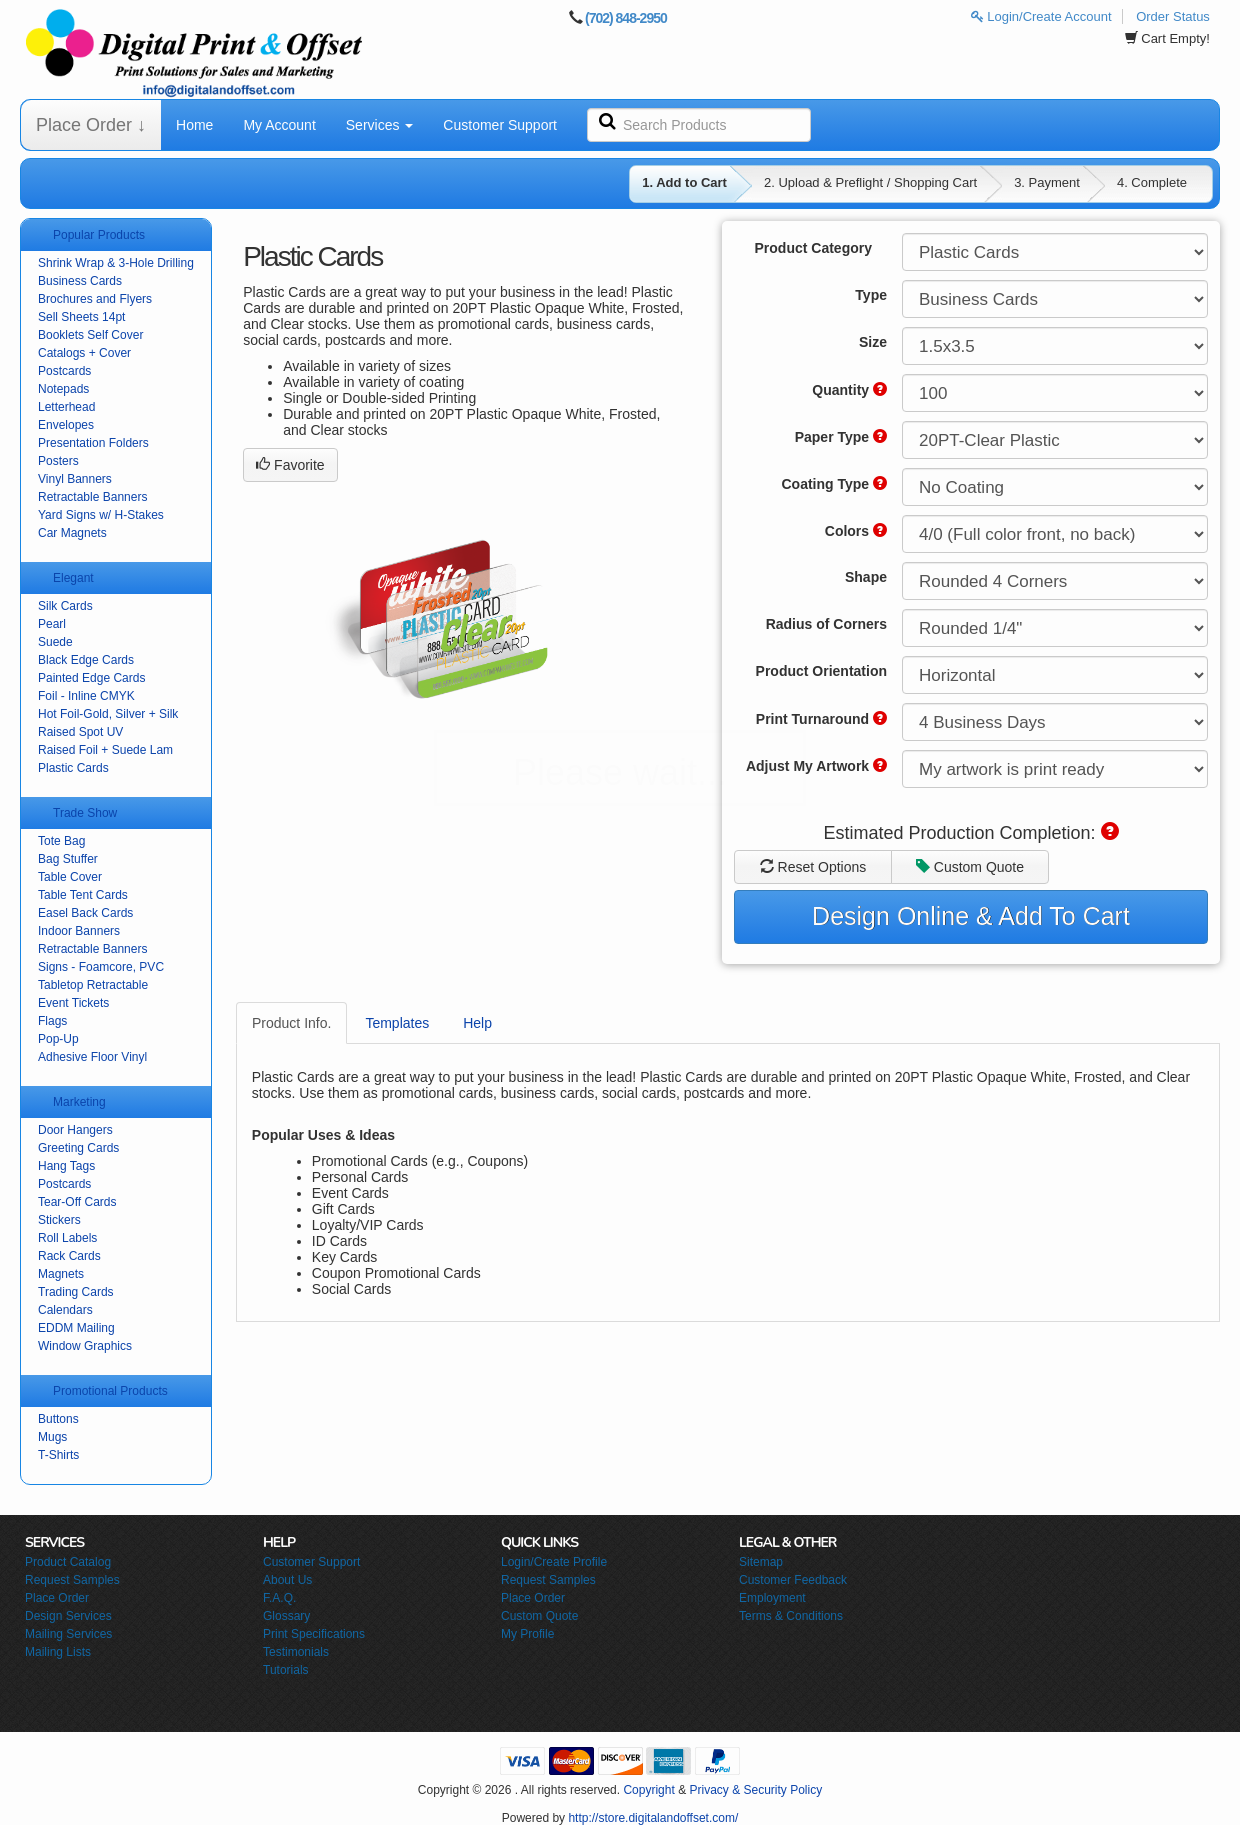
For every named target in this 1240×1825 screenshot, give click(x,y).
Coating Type (834, 484)
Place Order (57, 1598)
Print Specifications (314, 1634)
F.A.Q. (279, 1598)
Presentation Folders (93, 443)
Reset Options (813, 867)
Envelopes (66, 425)
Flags (52, 1021)
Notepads (63, 389)
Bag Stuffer (68, 859)
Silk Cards (65, 606)
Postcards (64, 371)
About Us (287, 1580)
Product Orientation (821, 671)
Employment (772, 1598)
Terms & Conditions (791, 1616)
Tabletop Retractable (93, 985)
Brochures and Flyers (95, 299)
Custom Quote (970, 867)
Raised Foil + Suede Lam (105, 750)
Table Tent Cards (83, 895)
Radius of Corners (826, 624)
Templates (397, 1023)
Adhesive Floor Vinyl (92, 1057)
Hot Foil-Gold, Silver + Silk (108, 714)
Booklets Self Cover (90, 335)
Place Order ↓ (91, 125)
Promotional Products (110, 1391)
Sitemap (761, 1562)
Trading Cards (76, 1292)
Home (194, 125)
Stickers (59, 1220)
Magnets (61, 1274)
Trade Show (85, 813)
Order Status (1173, 16)
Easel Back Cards (85, 913)
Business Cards (80, 281)
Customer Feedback (793, 1580)
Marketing (79, 1102)
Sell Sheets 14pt (81, 317)
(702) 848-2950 (626, 18)
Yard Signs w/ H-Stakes (101, 515)
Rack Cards (69, 1256)
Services (380, 125)
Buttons (58, 1419)
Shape (866, 577)
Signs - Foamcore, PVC (101, 967)
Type (871, 295)
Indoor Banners (79, 931)
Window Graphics (85, 1346)
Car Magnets (72, 533)
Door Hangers (75, 1130)
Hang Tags (66, 1166)
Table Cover (70, 877)
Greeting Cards (78, 1148)
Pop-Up (58, 1039)
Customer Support (500, 125)
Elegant (73, 578)
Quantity (849, 390)
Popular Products (99, 235)
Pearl (52, 624)
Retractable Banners (92, 497)
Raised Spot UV (80, 732)
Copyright (648, 1790)
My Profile (527, 1634)
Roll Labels (67, 1238)
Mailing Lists (58, 1652)
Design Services (68, 1616)
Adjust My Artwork (816, 766)
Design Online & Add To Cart (971, 916)
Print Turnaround (821, 719)
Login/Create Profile (554, 1562)
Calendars (65, 1310)
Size (873, 342)
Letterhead (66, 407)
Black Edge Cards (86, 660)
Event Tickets (73, 1003)
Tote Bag (61, 841)
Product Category (813, 248)
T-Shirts (58, 1455)
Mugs (52, 1437)
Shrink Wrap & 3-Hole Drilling (116, 263)
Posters (58, 461)
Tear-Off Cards (77, 1202)
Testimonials (296, 1652)
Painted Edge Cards (91, 678)
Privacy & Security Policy (755, 1790)
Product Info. (291, 1023)
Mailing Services (68, 1634)
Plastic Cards (73, 768)
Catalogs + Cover (84, 353)
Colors (856, 531)
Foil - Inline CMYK (86, 696)
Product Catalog (68, 1562)
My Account (279, 125)
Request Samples (72, 1580)
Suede (55, 642)
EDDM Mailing (76, 1328)
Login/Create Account (1041, 16)
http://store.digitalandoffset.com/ (653, 1818)
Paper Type (841, 437)
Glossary (286, 1616)
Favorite (290, 465)
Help (477, 1023)
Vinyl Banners (75, 479)
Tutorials (286, 1670)
